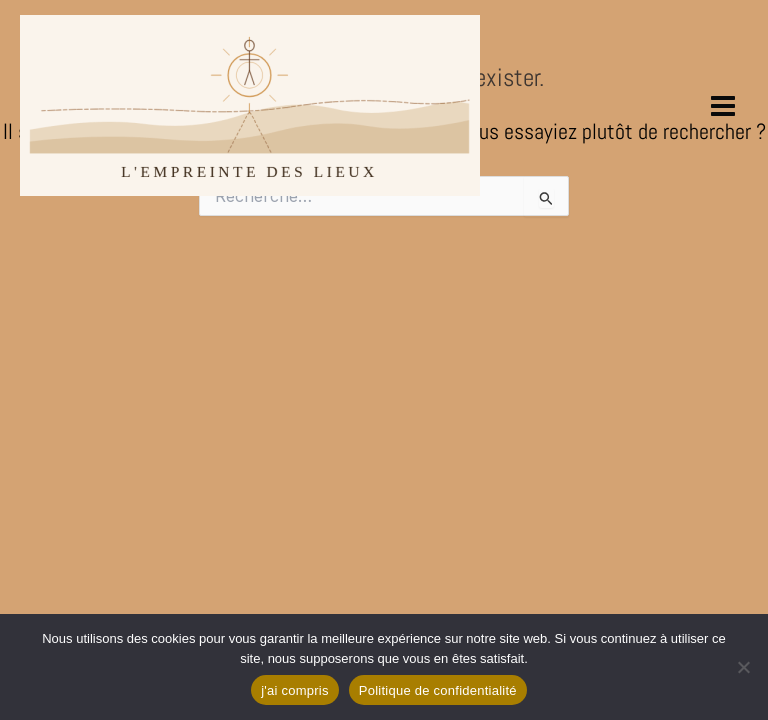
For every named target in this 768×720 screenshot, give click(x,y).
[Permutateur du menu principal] (723, 105)
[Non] (743, 667)
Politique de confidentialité (438, 690)
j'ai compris (295, 690)
